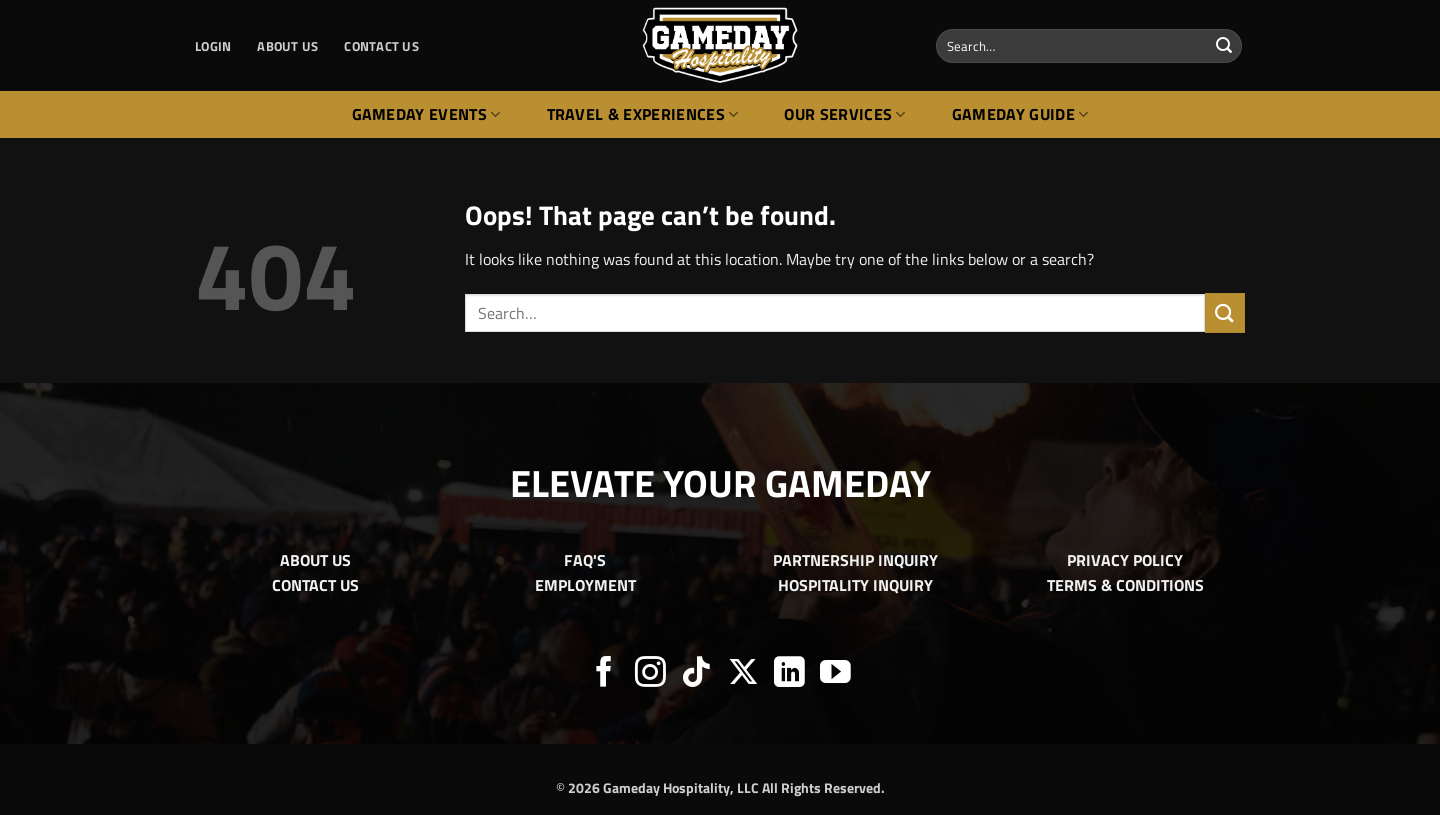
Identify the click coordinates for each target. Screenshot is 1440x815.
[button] (213, 46)
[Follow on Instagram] (650, 674)
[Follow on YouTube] (835, 674)
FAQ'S (585, 560)
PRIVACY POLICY (1125, 560)
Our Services (844, 114)
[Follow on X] (743, 674)
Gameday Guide (1020, 114)
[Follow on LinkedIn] (789, 674)
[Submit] (1224, 46)
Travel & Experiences (643, 114)
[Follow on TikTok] (696, 674)
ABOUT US (287, 46)
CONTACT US (381, 46)
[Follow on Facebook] (604, 674)
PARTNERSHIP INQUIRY (855, 560)
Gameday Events (426, 114)
